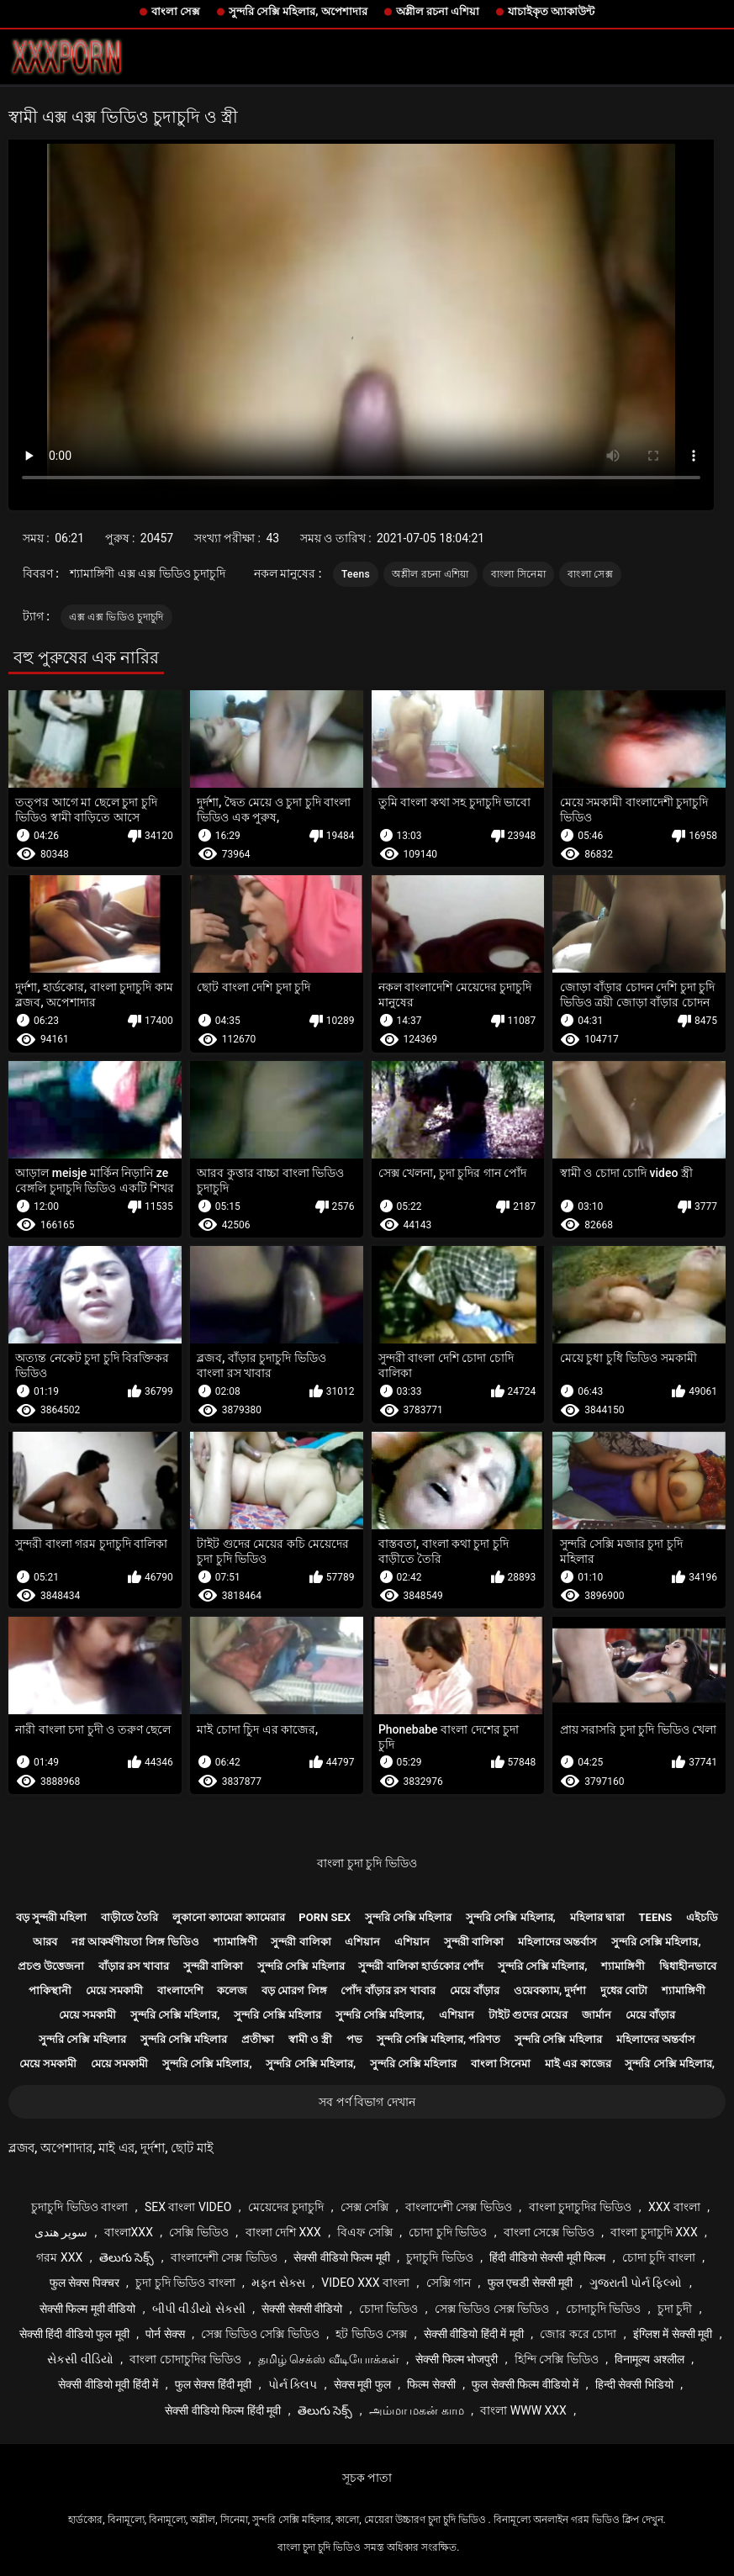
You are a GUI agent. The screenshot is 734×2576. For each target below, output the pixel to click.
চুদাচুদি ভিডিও (439, 2257)
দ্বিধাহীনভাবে (687, 1966)
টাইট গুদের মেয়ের (528, 2015)
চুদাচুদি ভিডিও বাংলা (79, 2207)
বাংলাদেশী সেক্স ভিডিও (458, 2207)
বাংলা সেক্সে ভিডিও (549, 2232)
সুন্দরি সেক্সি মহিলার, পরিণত (439, 2039)
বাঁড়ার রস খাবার (133, 1966)
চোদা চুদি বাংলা (658, 2257)
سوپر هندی (60, 2232)
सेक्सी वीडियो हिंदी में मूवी (474, 2334)
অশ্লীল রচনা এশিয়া (437, 11)
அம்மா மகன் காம (416, 2410)
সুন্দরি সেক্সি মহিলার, (511, 1917)
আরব (45, 1941)
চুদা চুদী (674, 2308)
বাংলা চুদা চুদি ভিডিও (366, 1863)
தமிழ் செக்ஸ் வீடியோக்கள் (328, 2359)
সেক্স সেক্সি (364, 2207)
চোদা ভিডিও (388, 2308)
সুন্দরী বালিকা (300, 1941)
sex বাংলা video (188, 2207)
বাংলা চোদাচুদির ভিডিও (185, 2359)
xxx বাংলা (674, 2207)
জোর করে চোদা (578, 2334)
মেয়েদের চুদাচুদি (286, 2207)
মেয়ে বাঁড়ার (474, 1990)
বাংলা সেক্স (175, 11)
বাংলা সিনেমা (518, 574)
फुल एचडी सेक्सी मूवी (530, 2282)
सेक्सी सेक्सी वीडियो (301, 2308)
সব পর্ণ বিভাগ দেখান (367, 2102)
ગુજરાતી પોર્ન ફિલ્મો (636, 2282)
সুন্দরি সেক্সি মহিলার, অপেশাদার (298, 11)
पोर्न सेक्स (164, 2334)
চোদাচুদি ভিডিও (603, 2308)
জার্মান (596, 2015)
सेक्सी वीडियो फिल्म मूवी (341, 2257)
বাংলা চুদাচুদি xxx (653, 2232)
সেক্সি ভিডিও (198, 2232)
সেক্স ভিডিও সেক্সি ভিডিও (260, 2334)
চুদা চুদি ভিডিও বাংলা (185, 2282)
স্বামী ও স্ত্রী (310, 2039)
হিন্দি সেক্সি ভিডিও (557, 2359)
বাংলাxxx (128, 2232)
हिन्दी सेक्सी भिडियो (634, 2384)
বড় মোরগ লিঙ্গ (293, 1990)
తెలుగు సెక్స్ (126, 2257)
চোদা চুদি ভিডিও (448, 2232)
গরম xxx (59, 2257)
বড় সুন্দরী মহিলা (51, 1917)
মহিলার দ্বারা (597, 1917)
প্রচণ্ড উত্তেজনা (51, 1966)
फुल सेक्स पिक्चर (84, 2282)
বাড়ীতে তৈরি (129, 1917)
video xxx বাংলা (365, 2282)
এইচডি (702, 1917)
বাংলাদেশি (180, 1990)
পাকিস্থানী (50, 1990)
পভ (354, 2039)
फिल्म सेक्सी (431, 2384)
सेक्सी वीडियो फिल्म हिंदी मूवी (223, 2410)
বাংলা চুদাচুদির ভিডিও (580, 2207)
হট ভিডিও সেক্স (371, 2334)
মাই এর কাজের (577, 2063)
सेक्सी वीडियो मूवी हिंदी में (108, 2384)
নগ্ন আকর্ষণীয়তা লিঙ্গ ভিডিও (135, 1941)
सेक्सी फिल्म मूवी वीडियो (87, 2308)
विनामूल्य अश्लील (649, 2359)
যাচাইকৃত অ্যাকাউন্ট (551, 11)
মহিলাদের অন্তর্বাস (557, 1941)
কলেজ (232, 1990)
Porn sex (324, 1917)
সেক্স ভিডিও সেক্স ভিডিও (492, 2308)
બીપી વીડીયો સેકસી (199, 2308)
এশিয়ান (362, 1941)
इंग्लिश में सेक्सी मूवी (672, 2334)
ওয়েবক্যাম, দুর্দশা (550, 1990)
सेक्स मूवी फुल (362, 2384)
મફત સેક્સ (277, 2282)
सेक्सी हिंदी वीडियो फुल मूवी (74, 2334)
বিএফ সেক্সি (364, 2232)
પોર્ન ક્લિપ (292, 2384)
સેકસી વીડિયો (80, 2359)
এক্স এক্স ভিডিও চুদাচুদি (116, 617)
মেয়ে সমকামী (114, 1990)
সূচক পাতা (367, 2477)
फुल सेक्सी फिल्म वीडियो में (525, 2384)
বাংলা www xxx (523, 2410)
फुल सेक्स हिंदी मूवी (213, 2384)
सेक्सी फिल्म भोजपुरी (456, 2359)
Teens (355, 574)
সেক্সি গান (448, 2282)
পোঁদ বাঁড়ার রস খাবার (388, 1990)
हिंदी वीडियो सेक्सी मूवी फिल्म (547, 2257)
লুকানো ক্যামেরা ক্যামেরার (228, 1917)
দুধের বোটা (623, 1990)
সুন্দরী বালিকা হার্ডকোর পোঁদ (420, 1966)
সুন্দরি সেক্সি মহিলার (408, 1917)
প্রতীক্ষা (257, 2039)
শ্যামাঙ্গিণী (235, 1941)
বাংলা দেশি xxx (283, 2232)
